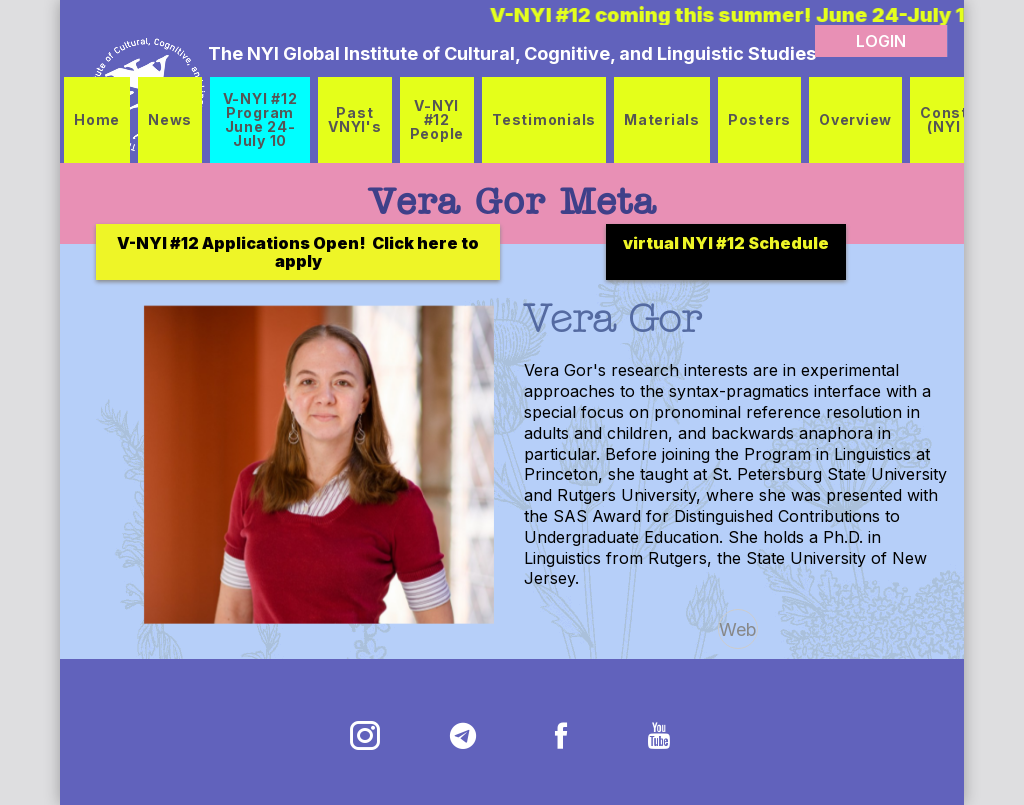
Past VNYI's (355, 119)
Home (97, 119)
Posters (759, 119)
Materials (662, 119)
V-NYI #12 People (437, 119)
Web (738, 629)
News (170, 119)
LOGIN (881, 41)
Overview (855, 119)
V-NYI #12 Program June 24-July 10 (260, 119)
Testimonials (544, 119)
